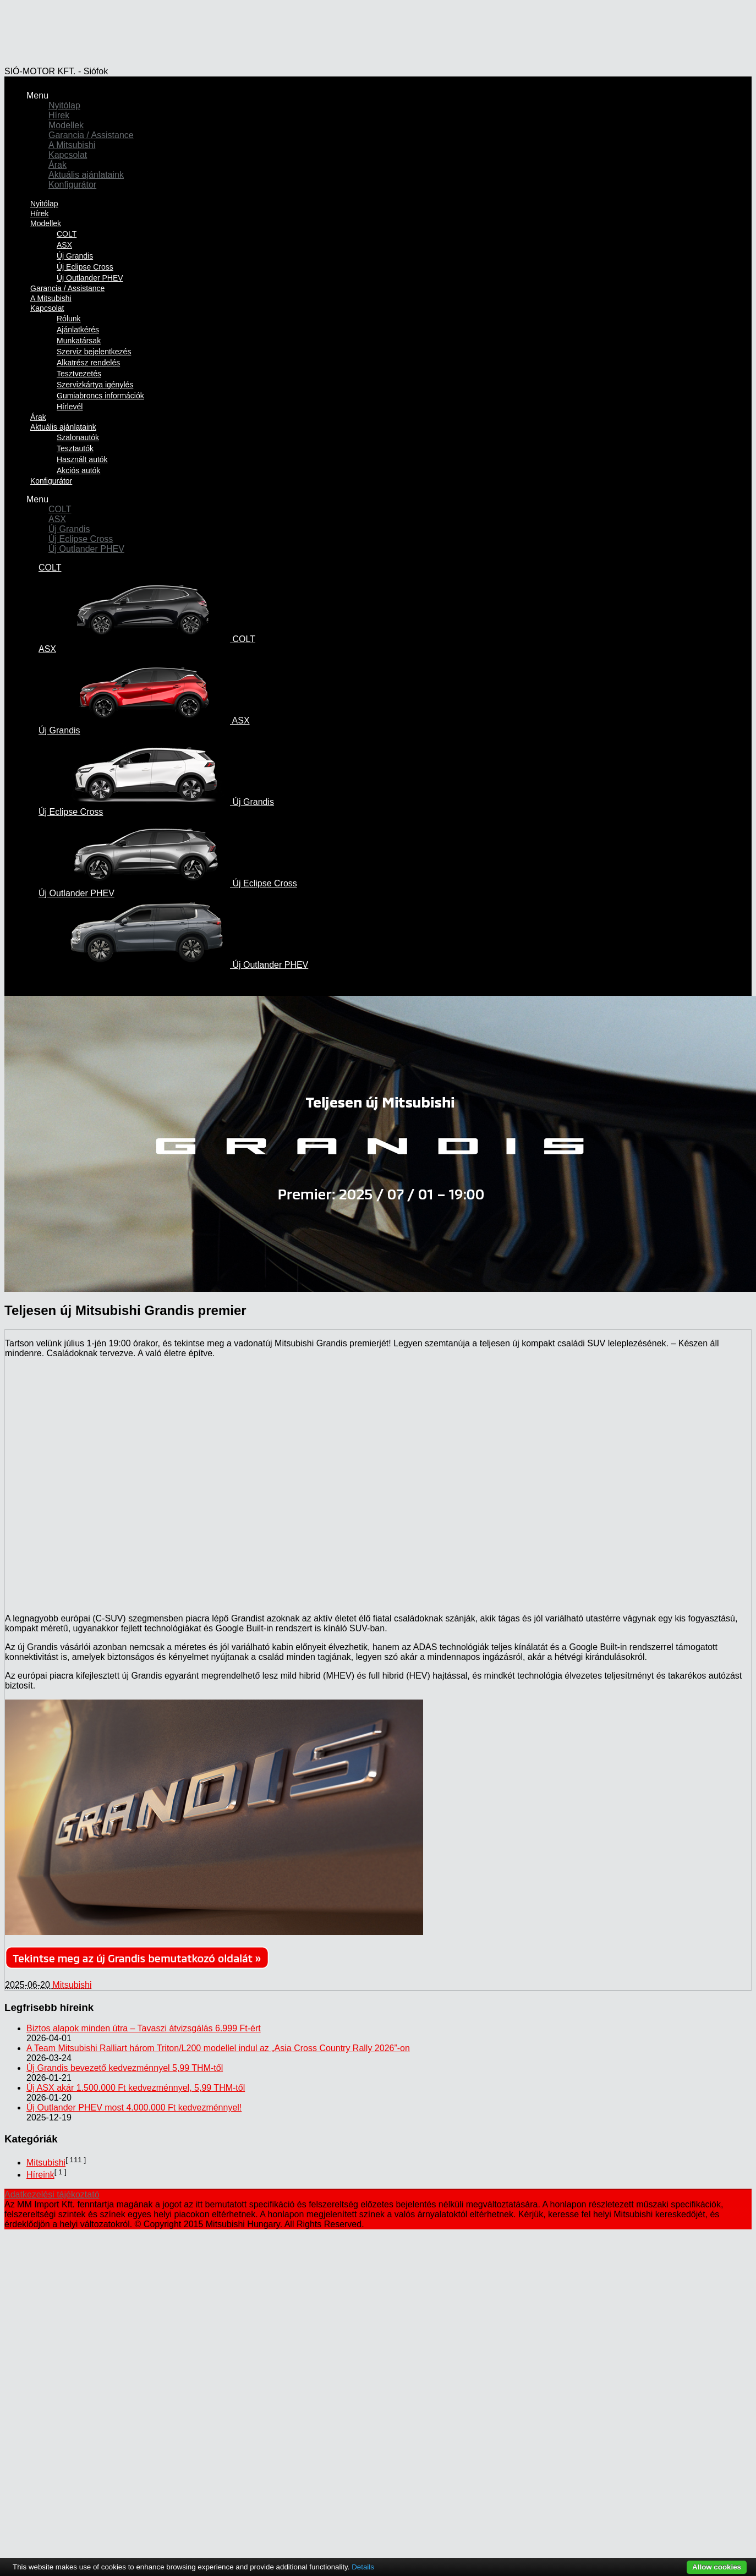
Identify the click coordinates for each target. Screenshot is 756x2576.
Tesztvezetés (79, 373)
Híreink (40, 2174)
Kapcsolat (67, 155)
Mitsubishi (71, 1984)
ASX (64, 244)
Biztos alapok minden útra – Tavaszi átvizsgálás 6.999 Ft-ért (143, 2028)
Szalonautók (78, 437)
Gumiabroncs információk (100, 395)
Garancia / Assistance (91, 135)
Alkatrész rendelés (88, 362)
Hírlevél (70, 406)
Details (363, 2567)
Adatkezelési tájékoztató (52, 2194)
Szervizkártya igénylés (95, 384)
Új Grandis (75, 255)
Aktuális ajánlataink (86, 174)
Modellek (66, 125)
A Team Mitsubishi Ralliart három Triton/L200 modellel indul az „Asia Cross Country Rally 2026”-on (218, 2048)
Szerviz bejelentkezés (94, 351)
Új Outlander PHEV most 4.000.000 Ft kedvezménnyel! (134, 2107)
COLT (66, 233)
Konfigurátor (72, 184)
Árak (57, 164)
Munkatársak (79, 340)
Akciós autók (78, 470)
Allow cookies (716, 2567)
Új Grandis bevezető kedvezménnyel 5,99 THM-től (124, 2068)
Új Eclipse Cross (85, 266)
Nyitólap (64, 105)
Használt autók (82, 459)
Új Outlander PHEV (86, 548)
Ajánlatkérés (78, 329)
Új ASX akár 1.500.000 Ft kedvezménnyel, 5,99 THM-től (135, 2087)
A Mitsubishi (71, 145)
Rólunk (69, 318)
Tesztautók (75, 448)
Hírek (58, 115)
